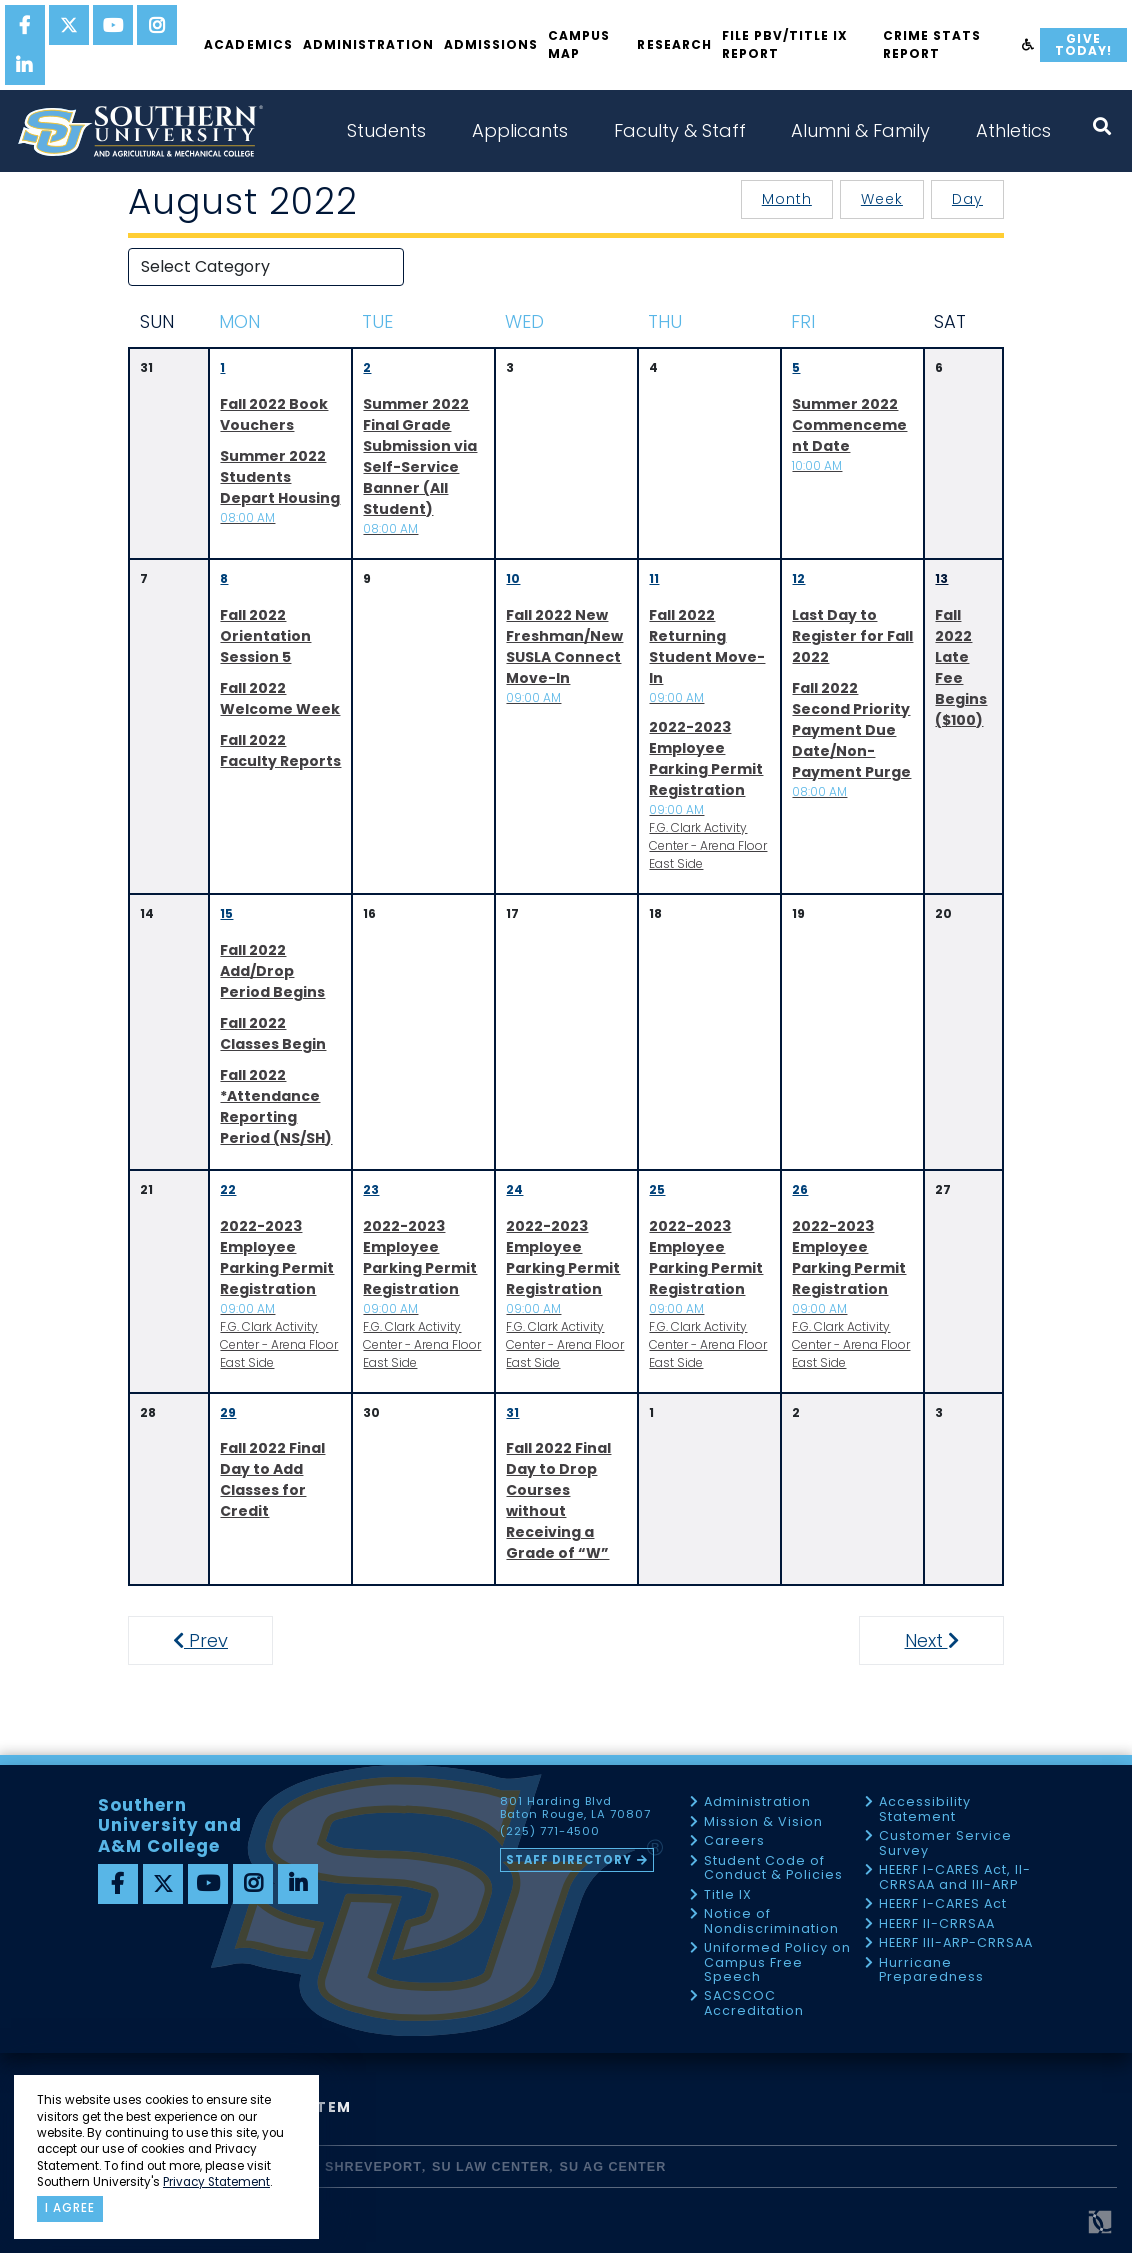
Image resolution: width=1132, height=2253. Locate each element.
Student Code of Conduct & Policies (773, 1868)
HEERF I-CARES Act (943, 1904)
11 (654, 578)
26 (800, 1189)
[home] (140, 131)
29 (228, 1412)
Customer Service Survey (945, 1843)
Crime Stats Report (932, 44)
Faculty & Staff (680, 130)
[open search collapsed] (1102, 126)
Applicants (520, 130)
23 (371, 1189)
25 (657, 1189)
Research (674, 44)
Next (949, 1640)
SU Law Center (490, 2167)
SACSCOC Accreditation (754, 2003)
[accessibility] (1028, 45)
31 (512, 1412)
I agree (70, 2208)
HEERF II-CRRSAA (937, 1924)
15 (226, 913)
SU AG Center (613, 2167)
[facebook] (25, 25)
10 (513, 578)
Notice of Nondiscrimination (771, 1921)
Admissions (491, 44)
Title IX (728, 1895)
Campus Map (579, 44)
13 (941, 578)
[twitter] (69, 25)
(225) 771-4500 (550, 1832)
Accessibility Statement (925, 1809)
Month (787, 199)
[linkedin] (25, 65)
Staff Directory (569, 1860)
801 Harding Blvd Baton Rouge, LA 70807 (575, 1808)
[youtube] (113, 25)
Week (882, 199)
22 (228, 1189)
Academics (248, 44)
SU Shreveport (361, 2167)
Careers (734, 1841)
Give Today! (1083, 44)
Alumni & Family (860, 130)
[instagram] (157, 25)
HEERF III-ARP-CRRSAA (956, 1943)
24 (514, 1189)
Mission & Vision (763, 1822)
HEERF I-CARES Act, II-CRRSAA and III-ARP (955, 1877)
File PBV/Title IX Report (785, 44)
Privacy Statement (216, 2182)
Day (967, 199)
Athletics (1013, 130)
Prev (211, 1640)
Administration (368, 44)
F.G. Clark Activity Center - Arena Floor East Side (708, 794)
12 (798, 578)
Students (386, 130)
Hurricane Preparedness (931, 1970)
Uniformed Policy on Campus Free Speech (777, 1963)
